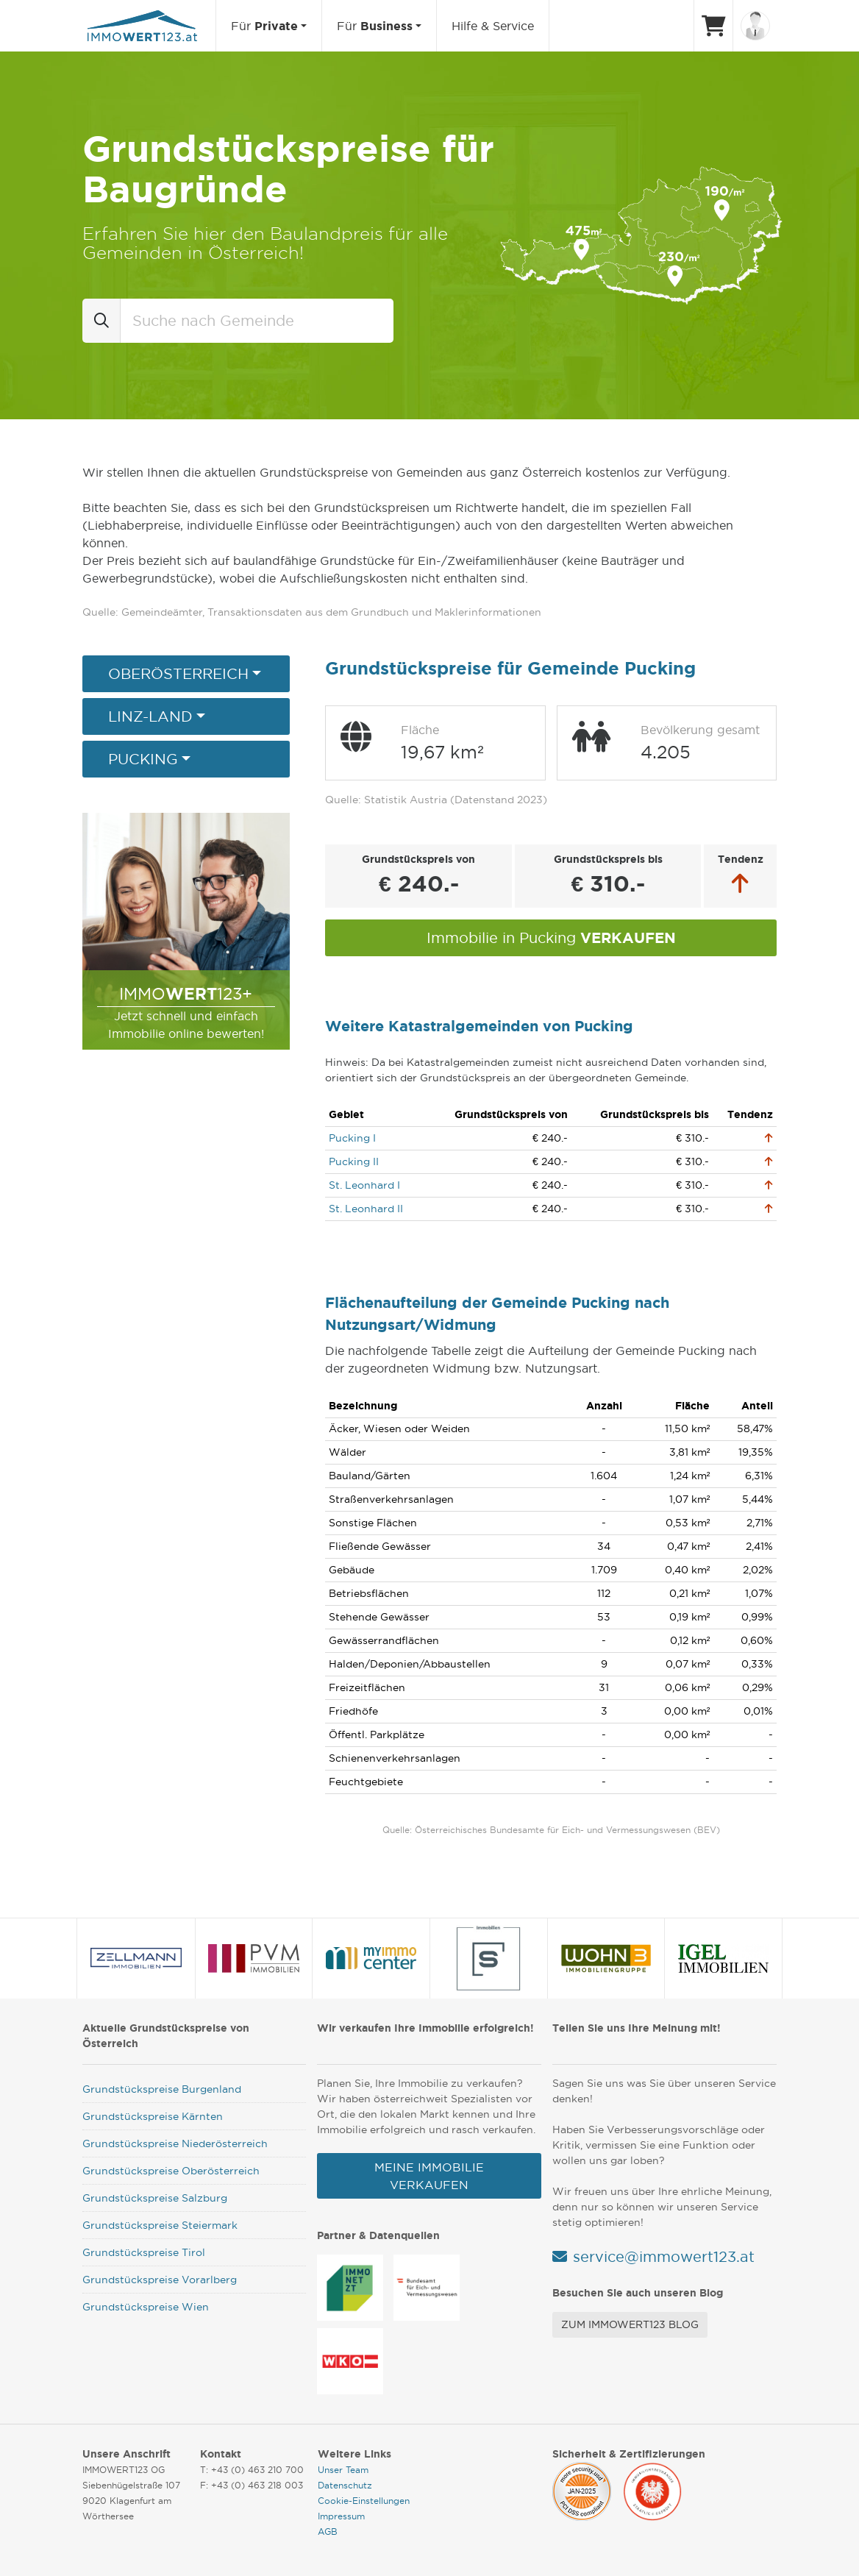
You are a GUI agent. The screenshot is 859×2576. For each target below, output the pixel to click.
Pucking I (352, 1138)
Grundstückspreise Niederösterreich (175, 2143)
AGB (328, 2531)
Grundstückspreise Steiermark (160, 2225)
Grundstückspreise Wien (145, 2307)
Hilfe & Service (493, 25)
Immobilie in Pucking (551, 937)
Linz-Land (150, 716)
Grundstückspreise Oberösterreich (171, 2171)
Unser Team (343, 2469)
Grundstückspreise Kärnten (152, 2116)
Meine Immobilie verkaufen (429, 2175)
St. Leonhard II (366, 1208)
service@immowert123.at (664, 2257)
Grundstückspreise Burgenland (161, 2089)
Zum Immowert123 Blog (630, 2324)
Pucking (143, 759)
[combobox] (256, 321)
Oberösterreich (178, 674)
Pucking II (354, 1161)
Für (264, 26)
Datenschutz (345, 2485)
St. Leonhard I (364, 1185)
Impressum (341, 2516)
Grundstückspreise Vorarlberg (159, 2279)
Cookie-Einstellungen (364, 2500)
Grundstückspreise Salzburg (154, 2198)
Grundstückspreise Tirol (143, 2252)
